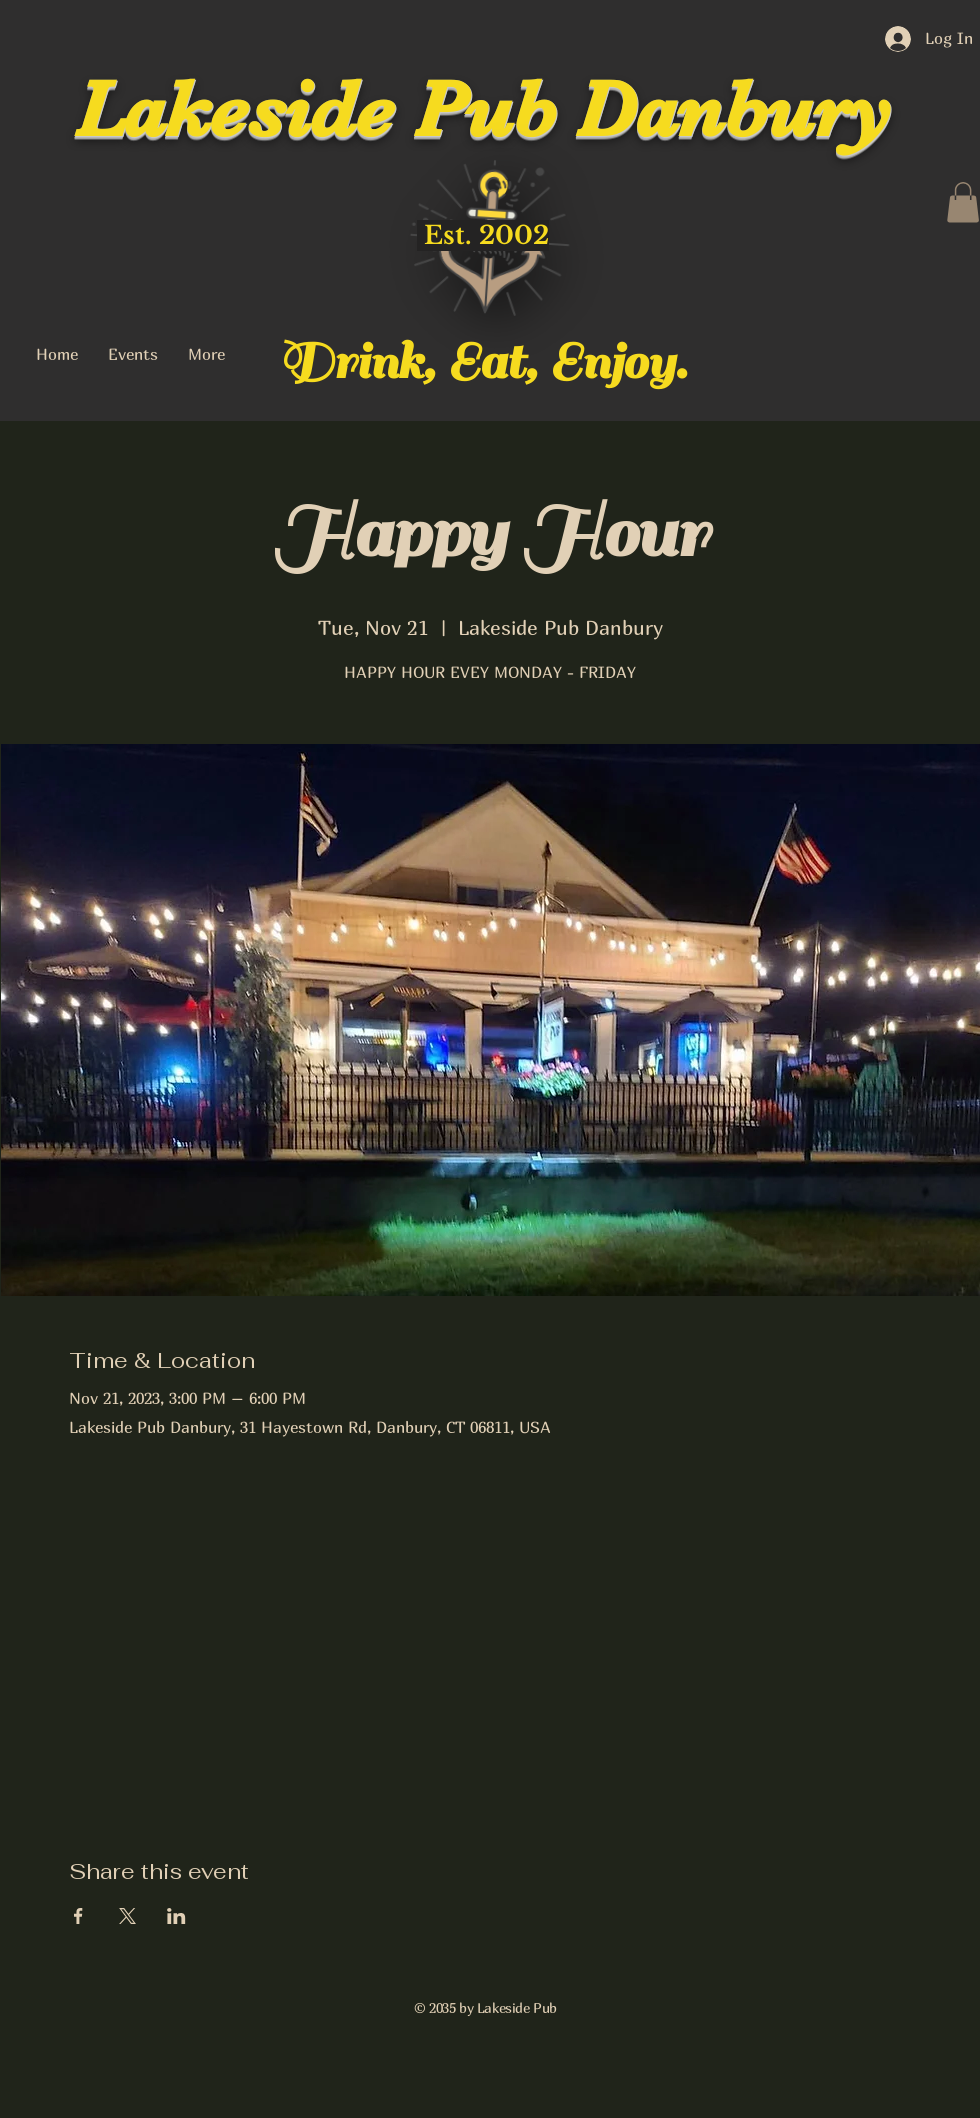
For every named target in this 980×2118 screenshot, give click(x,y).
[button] (963, 202)
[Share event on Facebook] (78, 1916)
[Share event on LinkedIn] (176, 1916)
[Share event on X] (127, 1916)
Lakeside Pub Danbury (483, 110)
